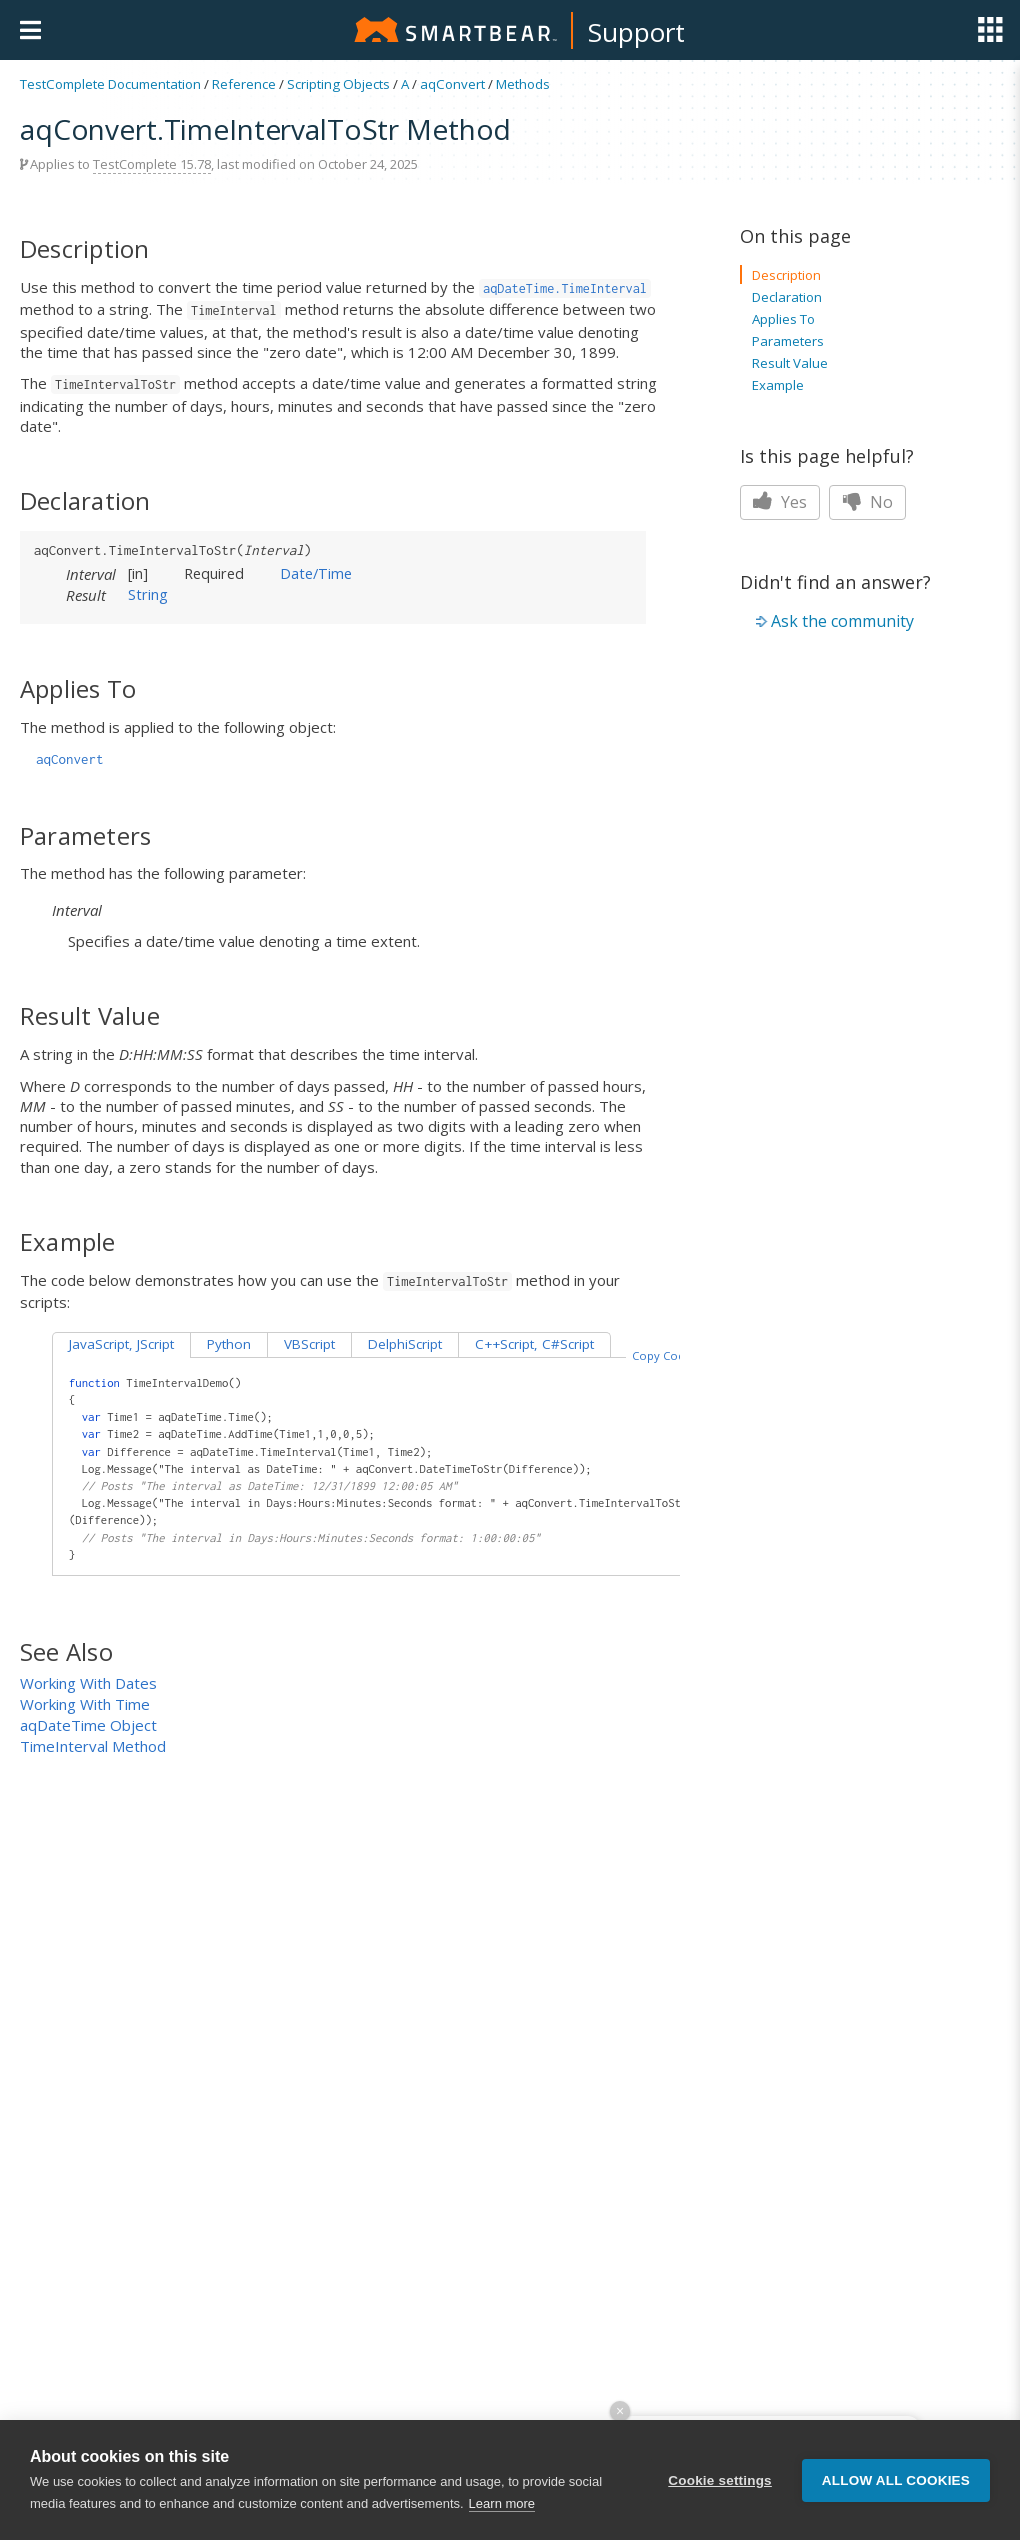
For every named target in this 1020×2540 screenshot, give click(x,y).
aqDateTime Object (88, 1725)
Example (778, 385)
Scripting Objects (338, 84)
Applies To (783, 319)
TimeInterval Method (93, 1746)
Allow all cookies (896, 2480)
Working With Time (85, 1704)
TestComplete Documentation (110, 84)
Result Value (790, 363)
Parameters (788, 341)
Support (636, 32)
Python (229, 1344)
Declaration (787, 297)
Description (786, 275)
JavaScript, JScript (121, 1344)
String (148, 594)
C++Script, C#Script (534, 1344)
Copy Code (662, 1355)
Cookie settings (720, 2480)
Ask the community (842, 621)
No (867, 502)
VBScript (309, 1344)
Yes (780, 502)
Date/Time (316, 573)
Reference (244, 84)
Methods (523, 84)
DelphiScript (405, 1344)
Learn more (502, 2504)
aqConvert (452, 84)
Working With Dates (88, 1683)
